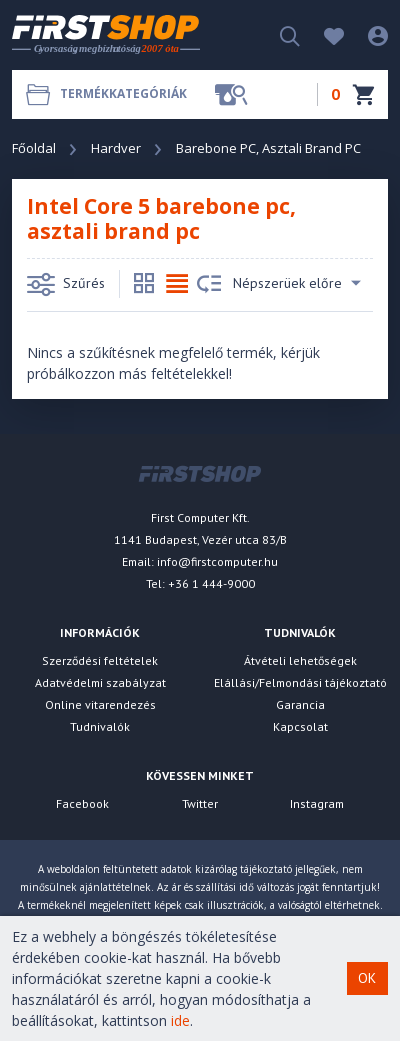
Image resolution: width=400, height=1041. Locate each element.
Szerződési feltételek (100, 660)
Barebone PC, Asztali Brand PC (268, 148)
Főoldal (34, 148)
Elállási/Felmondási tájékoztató (300, 682)
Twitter (200, 803)
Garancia (300, 704)
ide (180, 1020)
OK (367, 978)
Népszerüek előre (279, 284)
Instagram (317, 803)
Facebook (82, 803)
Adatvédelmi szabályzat (100, 682)
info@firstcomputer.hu (217, 561)
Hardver (116, 148)
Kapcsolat (300, 726)
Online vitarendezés (100, 704)
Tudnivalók (100, 726)
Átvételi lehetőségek (300, 660)
